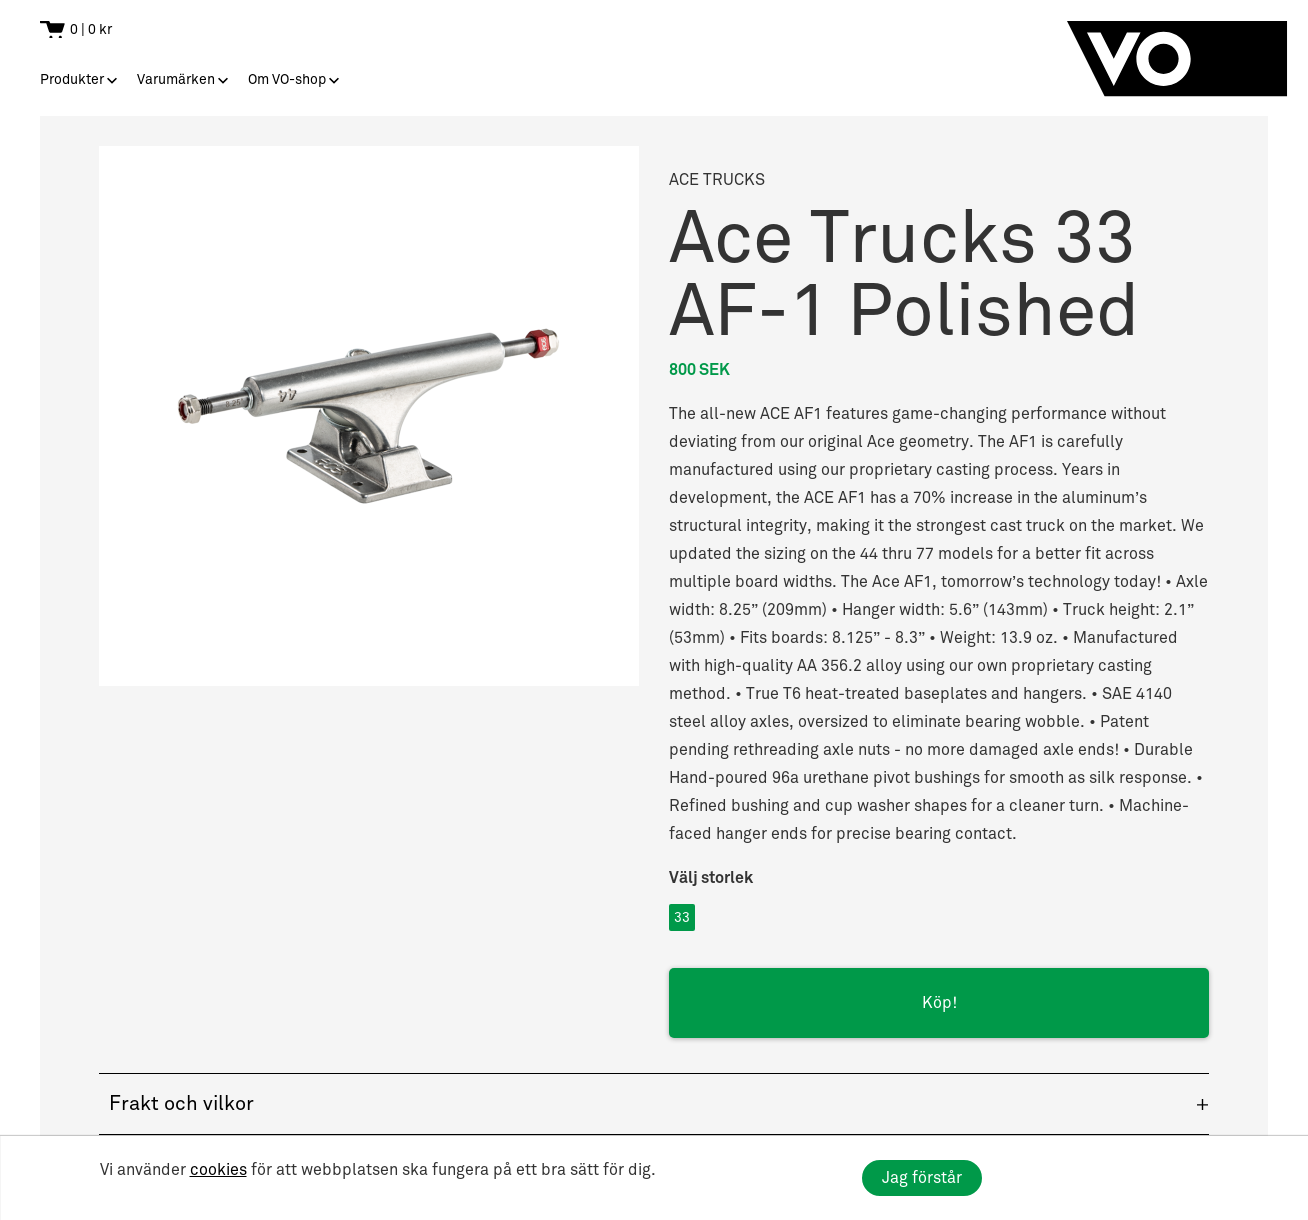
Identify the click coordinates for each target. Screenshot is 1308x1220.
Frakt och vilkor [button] (181, 1104)
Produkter (72, 79)
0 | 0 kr (91, 29)
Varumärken (176, 79)
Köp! (939, 1003)
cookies (218, 1170)
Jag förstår (922, 1178)
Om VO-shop (287, 79)
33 (682, 917)
